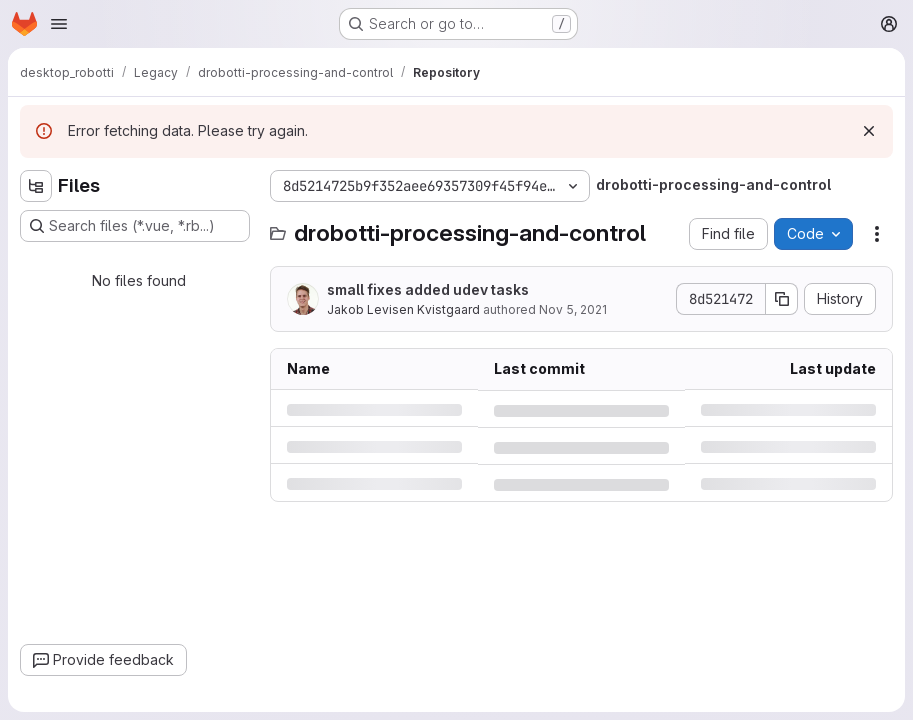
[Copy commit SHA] (782, 299)
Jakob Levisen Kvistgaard (403, 309)
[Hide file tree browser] (36, 186)
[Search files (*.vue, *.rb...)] (135, 226)
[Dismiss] (869, 131)
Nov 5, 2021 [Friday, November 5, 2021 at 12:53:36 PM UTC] (573, 309)
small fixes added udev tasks (428, 289)
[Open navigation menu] (59, 24)
